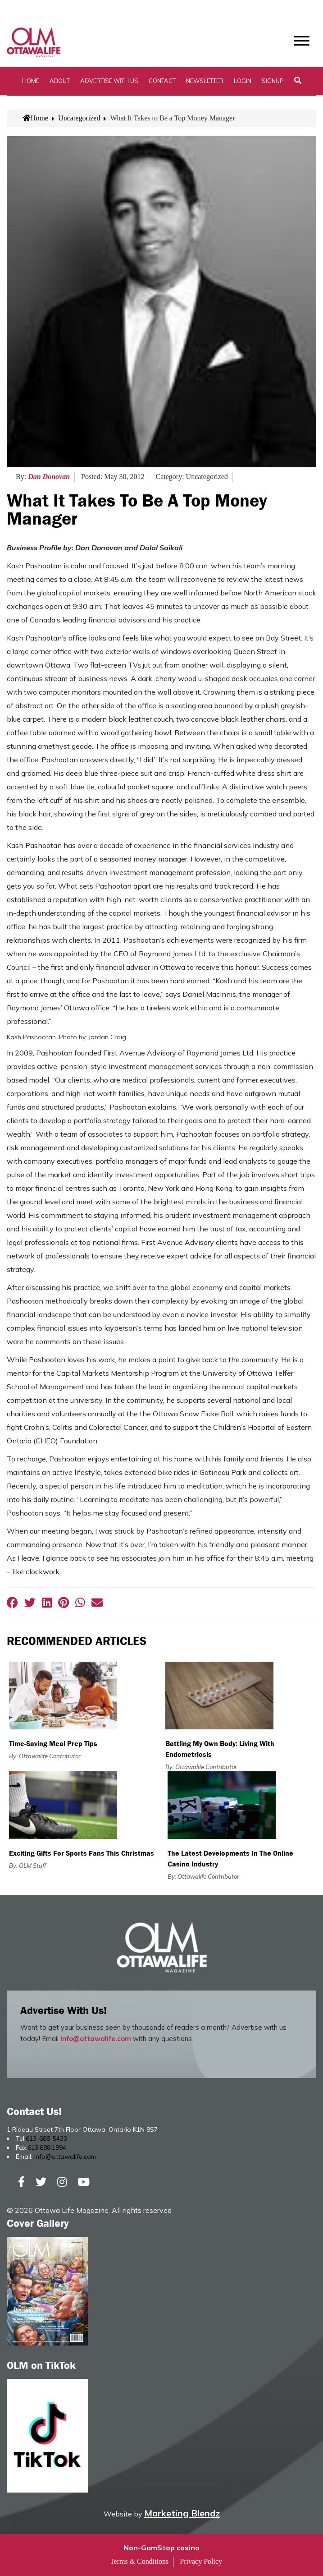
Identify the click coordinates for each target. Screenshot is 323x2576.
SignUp (273, 81)
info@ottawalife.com (95, 2038)
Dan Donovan (49, 476)
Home (30, 81)
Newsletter (204, 81)
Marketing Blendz (182, 2513)
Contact (162, 81)
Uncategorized (79, 118)
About (60, 81)
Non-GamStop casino (161, 2547)
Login (242, 81)
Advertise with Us (109, 81)
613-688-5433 (46, 2138)
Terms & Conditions (139, 2561)
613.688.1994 (46, 2147)
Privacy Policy (201, 2561)
